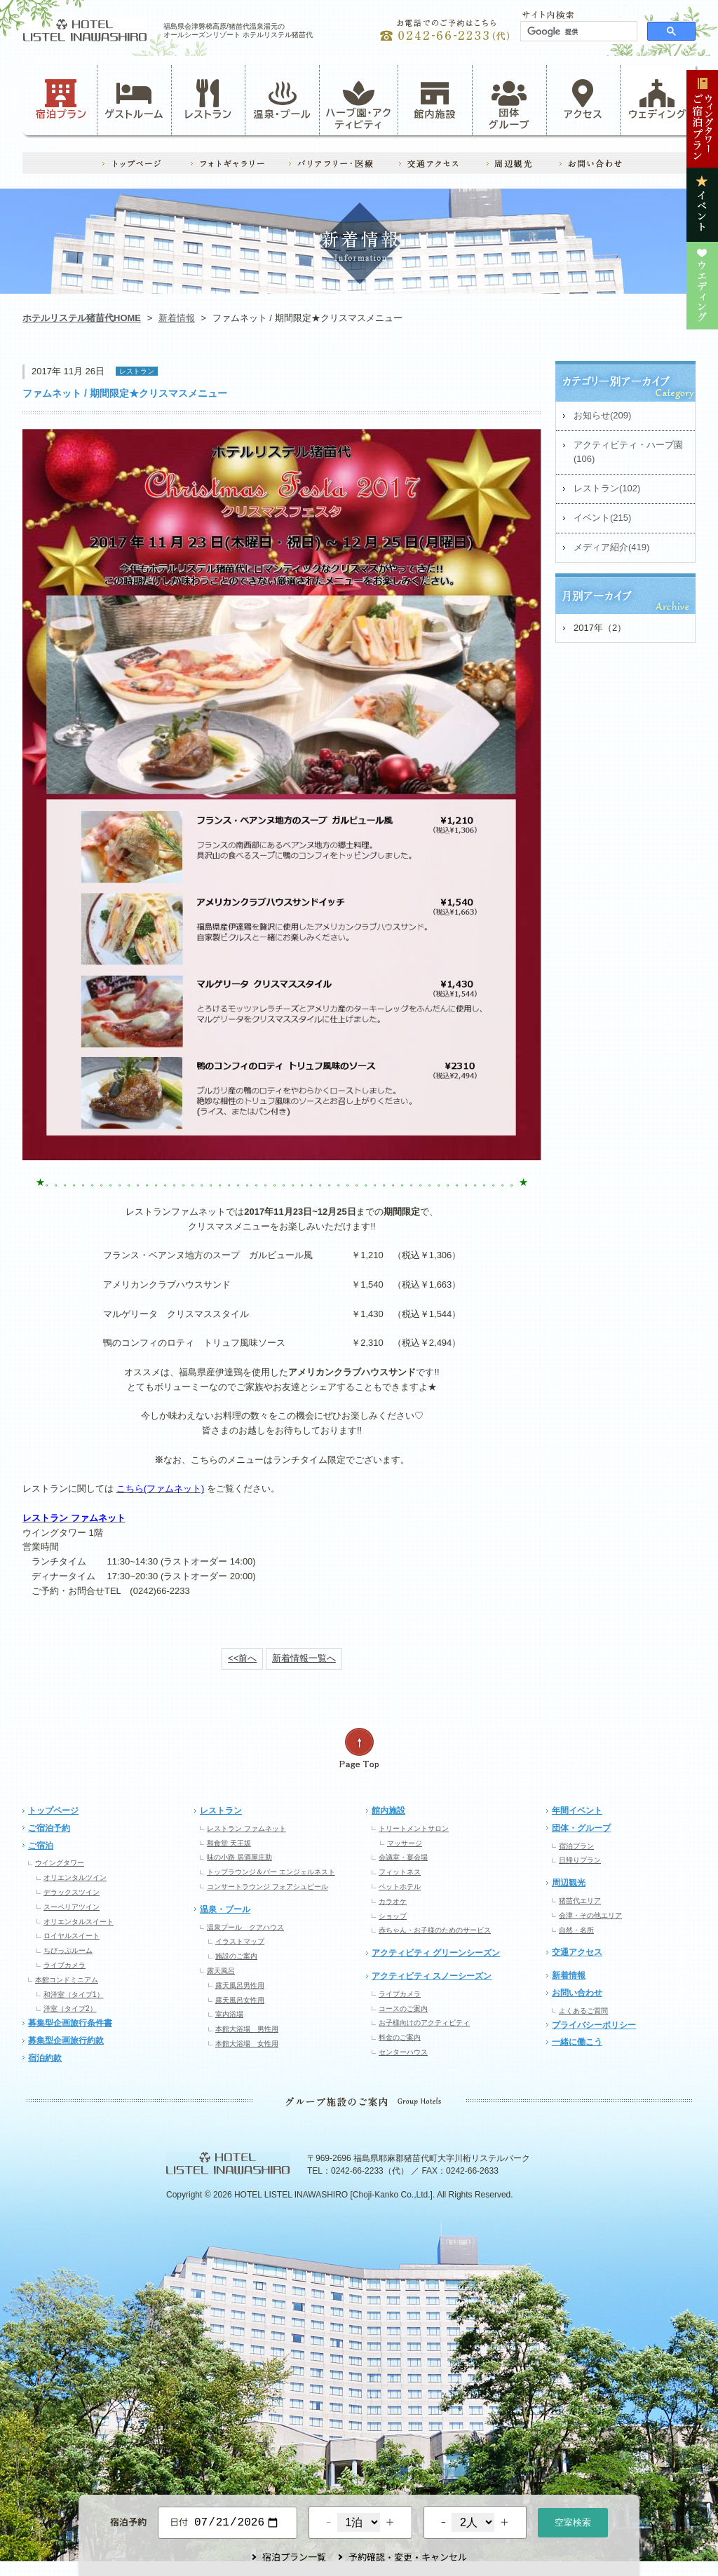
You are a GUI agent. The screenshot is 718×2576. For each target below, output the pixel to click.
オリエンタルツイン (75, 1877)
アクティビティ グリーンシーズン (436, 1953)
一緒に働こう (577, 2042)
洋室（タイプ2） (70, 2008)
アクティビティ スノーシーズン (432, 1976)
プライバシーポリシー (594, 2025)
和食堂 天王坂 (229, 1843)
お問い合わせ (577, 1993)
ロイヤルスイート (71, 1936)
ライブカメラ (64, 1965)
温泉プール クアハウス (245, 1927)
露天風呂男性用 (239, 1985)
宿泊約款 (45, 2058)
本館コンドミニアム (66, 1980)
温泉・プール (282, 99)
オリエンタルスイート (78, 1922)
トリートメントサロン (414, 1828)
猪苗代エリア (580, 1900)
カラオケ (393, 1901)
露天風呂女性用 (239, 2000)
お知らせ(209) (602, 415)
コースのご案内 (403, 2008)
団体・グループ (581, 1828)
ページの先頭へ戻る (359, 1748)
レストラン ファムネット (246, 1828)
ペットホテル (400, 1886)
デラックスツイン (71, 1892)
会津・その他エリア (590, 1915)
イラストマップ (239, 1941)
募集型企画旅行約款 (66, 2040)
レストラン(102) (607, 488)
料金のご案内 (400, 2037)
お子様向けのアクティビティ (424, 2022)
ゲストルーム (133, 99)
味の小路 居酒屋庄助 (239, 1857)
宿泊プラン (61, 99)
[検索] (577, 31)
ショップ (393, 1916)
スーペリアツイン (71, 1907)
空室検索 (573, 2521)
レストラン (208, 99)
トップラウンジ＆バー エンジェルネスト (271, 1872)
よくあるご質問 (583, 2011)
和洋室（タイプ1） (73, 1994)
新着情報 (176, 318)
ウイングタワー (59, 1863)
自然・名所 (576, 1930)
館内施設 (435, 99)
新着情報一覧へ (304, 1658)
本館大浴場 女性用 (246, 2043)
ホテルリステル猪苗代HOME (81, 318)
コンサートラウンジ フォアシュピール (267, 1886)
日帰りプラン (580, 1860)
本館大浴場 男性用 (246, 2029)
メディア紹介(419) (611, 547)
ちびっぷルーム (68, 1950)
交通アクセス (577, 1952)
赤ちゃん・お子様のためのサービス (435, 1930)
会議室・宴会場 (403, 1857)
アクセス (583, 99)
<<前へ (242, 1658)
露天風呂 (221, 1971)
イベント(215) (602, 517)
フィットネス (400, 1872)
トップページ (53, 1810)
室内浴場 (229, 2014)
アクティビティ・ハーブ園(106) (628, 452)
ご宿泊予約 (49, 1828)
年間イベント (577, 1810)
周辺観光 (568, 1883)
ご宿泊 (40, 1846)
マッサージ (404, 1843)
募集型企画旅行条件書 (70, 2023)
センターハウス (403, 2052)
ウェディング (657, 99)
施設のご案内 (236, 1956)
